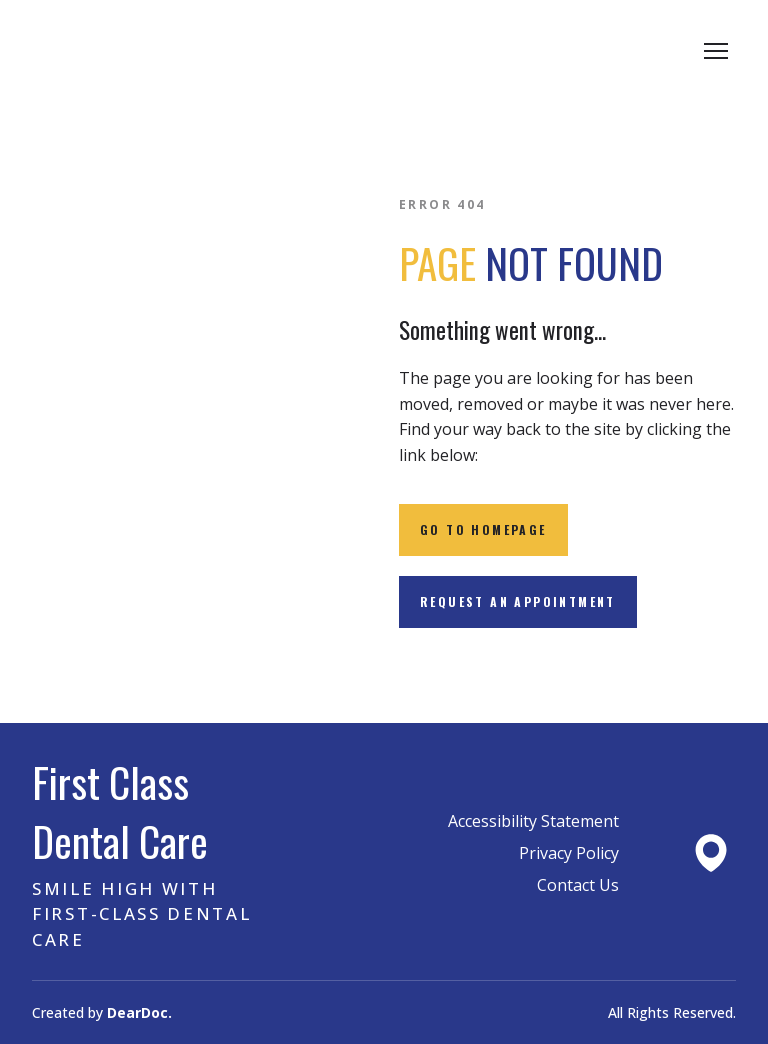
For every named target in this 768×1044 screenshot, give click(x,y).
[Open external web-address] (711, 853)
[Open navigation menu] (716, 51)
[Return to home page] (186, 51)
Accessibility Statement (533, 821)
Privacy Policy (569, 853)
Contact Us (578, 885)
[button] (483, 530)
